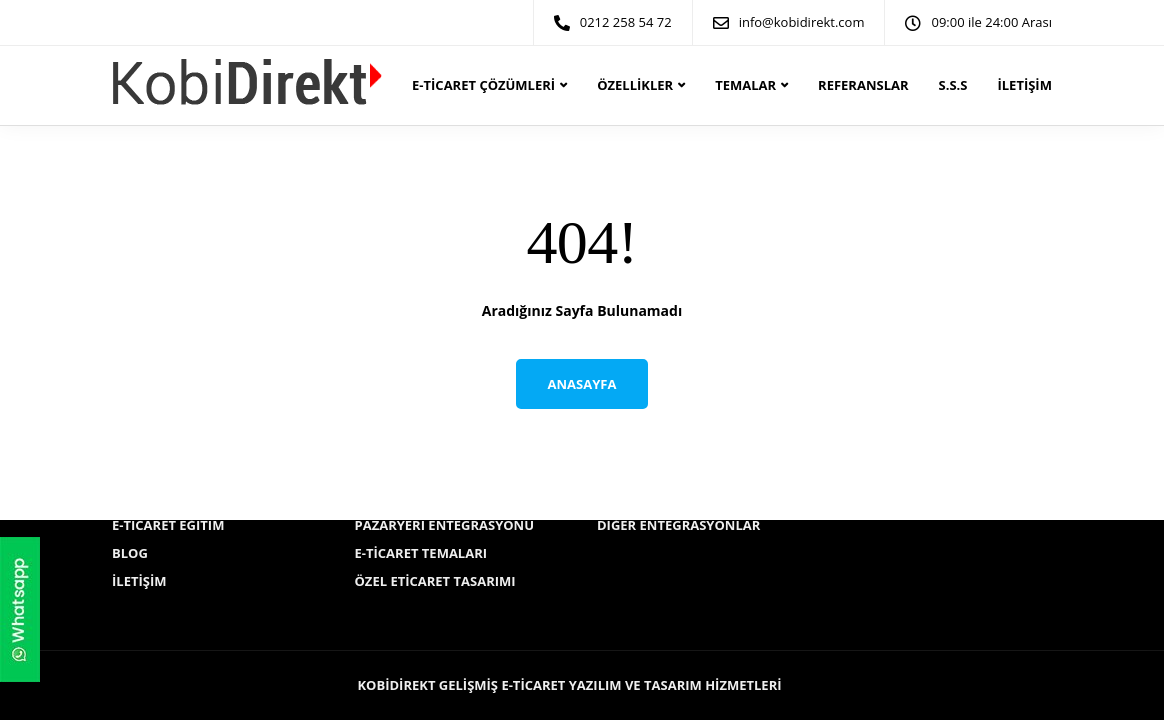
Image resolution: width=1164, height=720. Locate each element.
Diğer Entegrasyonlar (678, 525)
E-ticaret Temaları (421, 553)
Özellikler (635, 85)
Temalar (745, 85)
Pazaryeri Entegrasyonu (445, 525)
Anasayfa (582, 384)
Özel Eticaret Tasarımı (435, 581)
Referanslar (863, 85)
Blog (130, 553)
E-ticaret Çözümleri (483, 85)
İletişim (1024, 85)
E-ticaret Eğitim (168, 525)
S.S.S (953, 85)
